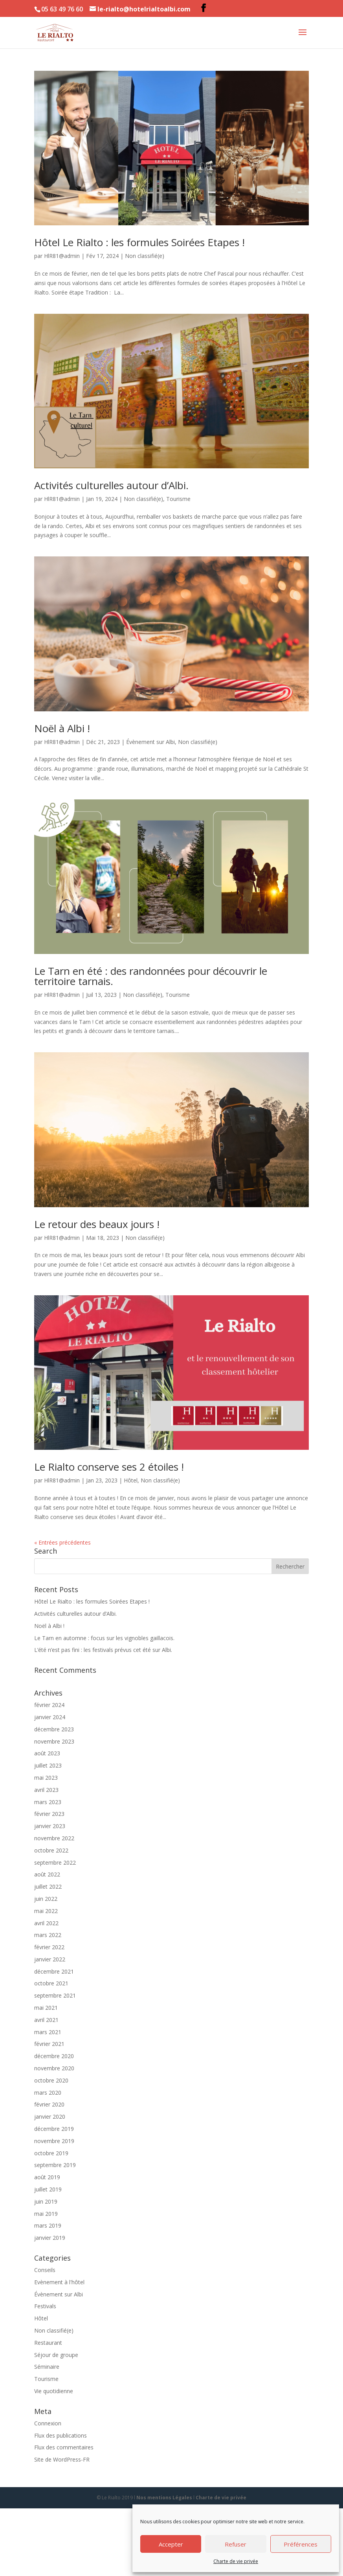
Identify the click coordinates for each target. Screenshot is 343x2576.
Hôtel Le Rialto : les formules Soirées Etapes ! (139, 242)
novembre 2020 (54, 2068)
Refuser (235, 2544)
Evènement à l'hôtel (59, 2282)
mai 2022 (46, 1911)
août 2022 (47, 1874)
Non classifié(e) (144, 256)
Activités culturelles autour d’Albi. (111, 485)
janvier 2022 (49, 1959)
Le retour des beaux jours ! (97, 1224)
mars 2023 (47, 1802)
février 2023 (49, 1813)
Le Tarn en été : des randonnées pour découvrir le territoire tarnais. (150, 976)
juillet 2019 (48, 2189)
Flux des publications (60, 2435)
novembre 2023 (54, 1741)
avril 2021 (46, 2020)
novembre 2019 (54, 2141)
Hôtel (131, 1480)
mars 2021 (47, 2032)
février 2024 (49, 1705)
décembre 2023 (54, 1729)
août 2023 (47, 1753)
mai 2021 (46, 2007)
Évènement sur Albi (150, 742)
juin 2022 (45, 1898)
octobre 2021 (51, 1983)
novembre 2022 (54, 1838)
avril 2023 (46, 1789)
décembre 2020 (54, 2056)
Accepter (171, 2544)
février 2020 (49, 2104)
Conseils (44, 2270)
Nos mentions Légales (164, 2497)
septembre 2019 (55, 2165)
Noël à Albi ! (62, 728)
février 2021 (49, 2044)
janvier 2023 (49, 1826)
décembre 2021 (54, 1971)
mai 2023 (46, 1777)
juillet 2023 (48, 1765)
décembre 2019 (54, 2128)
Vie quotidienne (53, 2391)
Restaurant (48, 2342)
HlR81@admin (62, 256)
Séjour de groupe (56, 2355)
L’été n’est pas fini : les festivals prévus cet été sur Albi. (103, 1650)
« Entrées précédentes (62, 1542)
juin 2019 (45, 2201)
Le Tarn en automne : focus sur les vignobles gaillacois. (104, 1638)
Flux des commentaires (64, 2447)
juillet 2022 (48, 1886)
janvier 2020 (49, 2116)
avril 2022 (46, 1923)
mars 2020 (47, 2092)
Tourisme (178, 499)
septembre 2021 (55, 1995)
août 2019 (47, 2177)
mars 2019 (47, 2225)
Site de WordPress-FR (62, 2459)
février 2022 (49, 1947)
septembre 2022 (55, 1862)
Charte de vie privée (235, 2561)
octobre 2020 (51, 2080)
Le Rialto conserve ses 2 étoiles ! (109, 1467)
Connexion (47, 2423)
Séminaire (46, 2366)
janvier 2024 (49, 1717)
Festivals (45, 2306)
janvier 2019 (49, 2237)
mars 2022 (47, 1935)
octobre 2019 (51, 2153)
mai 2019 (46, 2213)
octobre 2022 (51, 1850)
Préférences (300, 2544)
